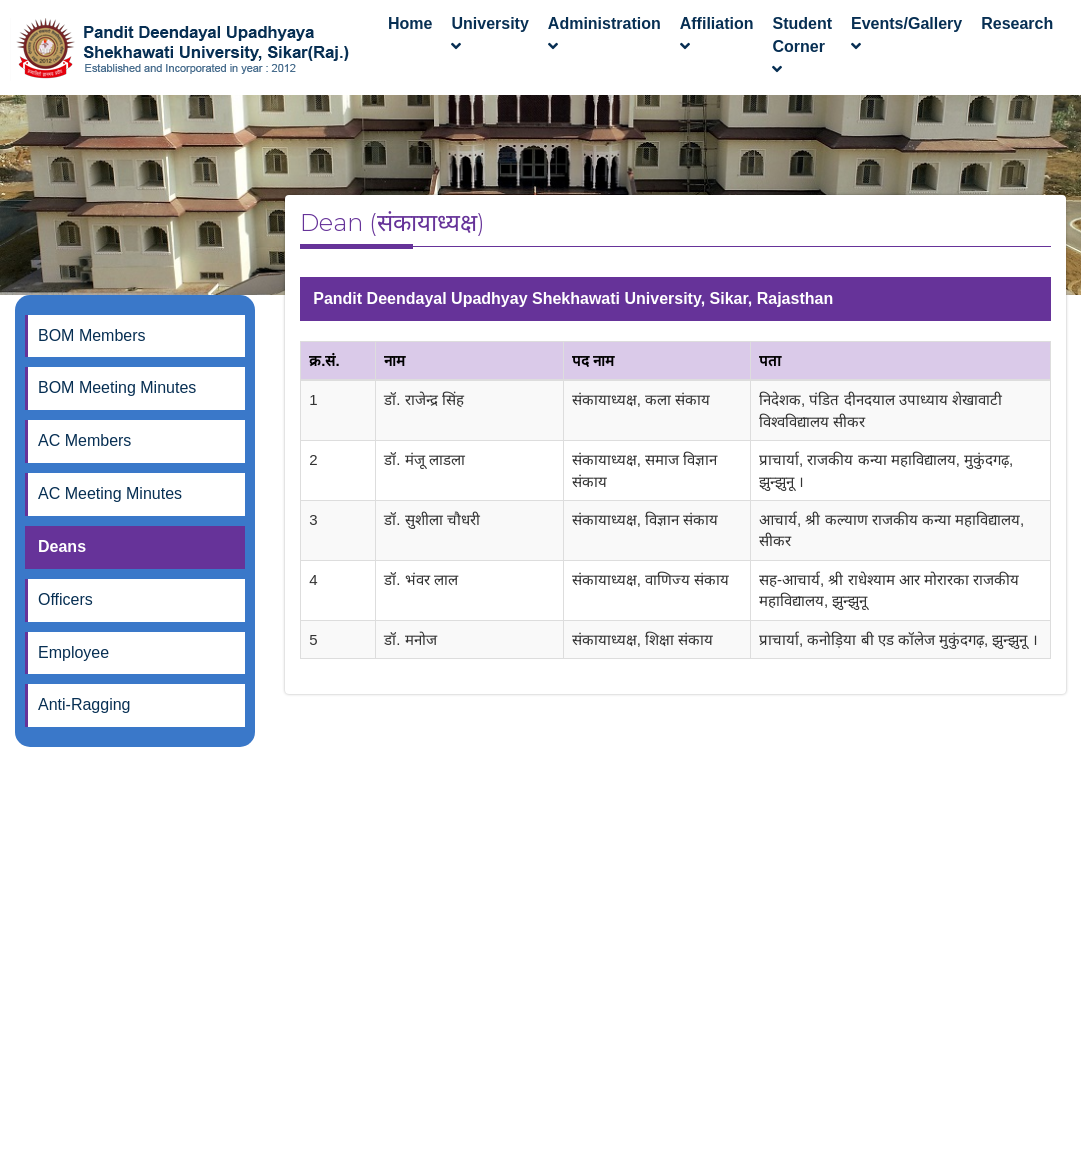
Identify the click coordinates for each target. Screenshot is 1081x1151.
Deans (62, 546)
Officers (65, 599)
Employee (73, 652)
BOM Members (92, 335)
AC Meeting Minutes (110, 493)
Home (410, 35)
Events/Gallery (906, 35)
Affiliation (717, 35)
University (489, 35)
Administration (604, 35)
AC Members (84, 440)
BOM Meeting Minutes (117, 387)
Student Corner (802, 46)
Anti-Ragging (84, 704)
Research (1017, 23)
